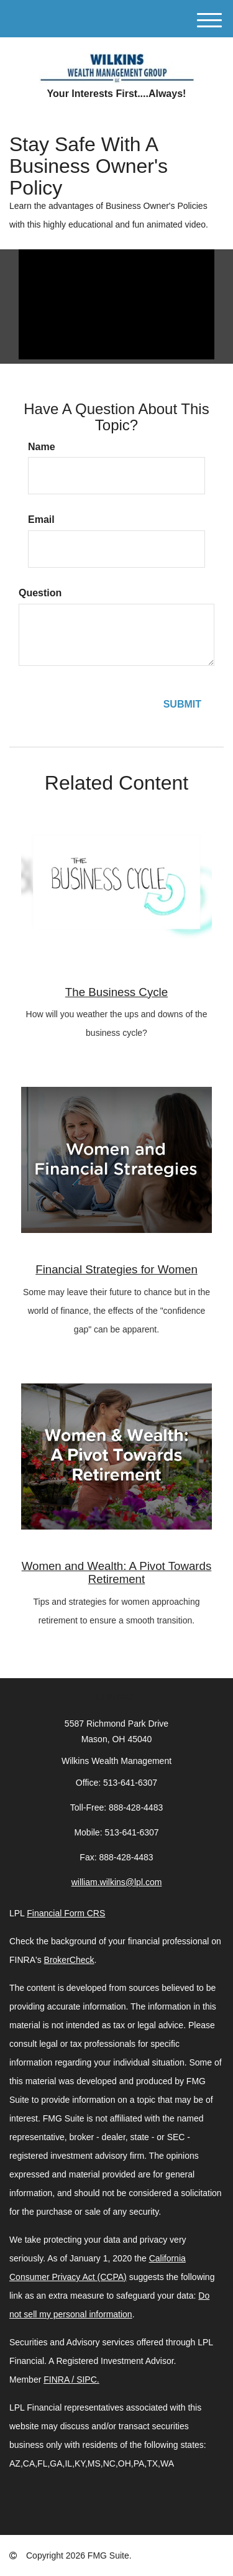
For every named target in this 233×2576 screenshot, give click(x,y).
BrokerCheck (69, 1960)
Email (41, 519)
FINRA (57, 2379)
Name (41, 446)
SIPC (86, 2379)
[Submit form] (182, 705)
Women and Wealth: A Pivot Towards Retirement (117, 1572)
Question (40, 593)
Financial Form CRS (66, 1913)
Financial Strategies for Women (116, 1269)
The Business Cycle (116, 992)
